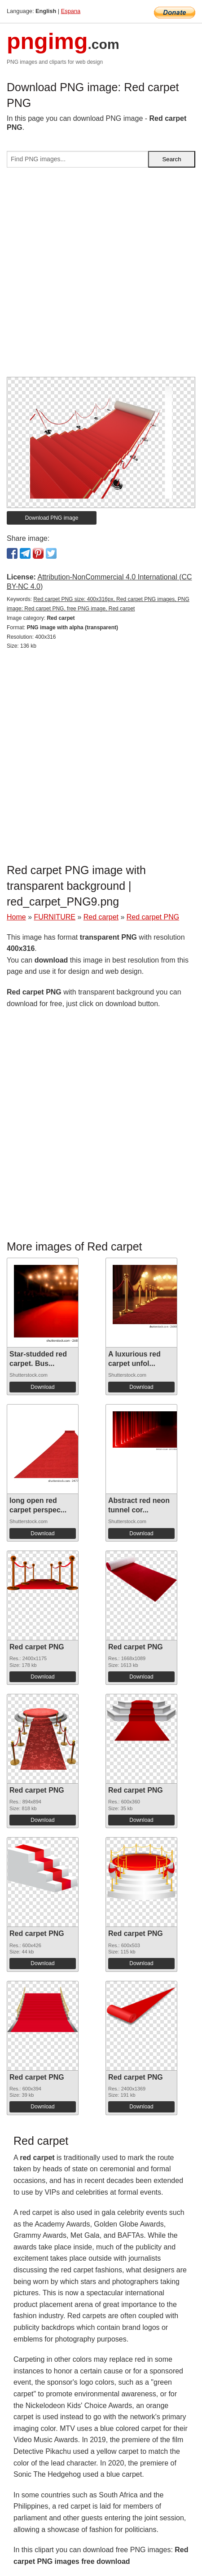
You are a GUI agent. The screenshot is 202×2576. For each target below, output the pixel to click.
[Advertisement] (101, 276)
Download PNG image (52, 518)
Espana (70, 11)
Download (42, 1387)
